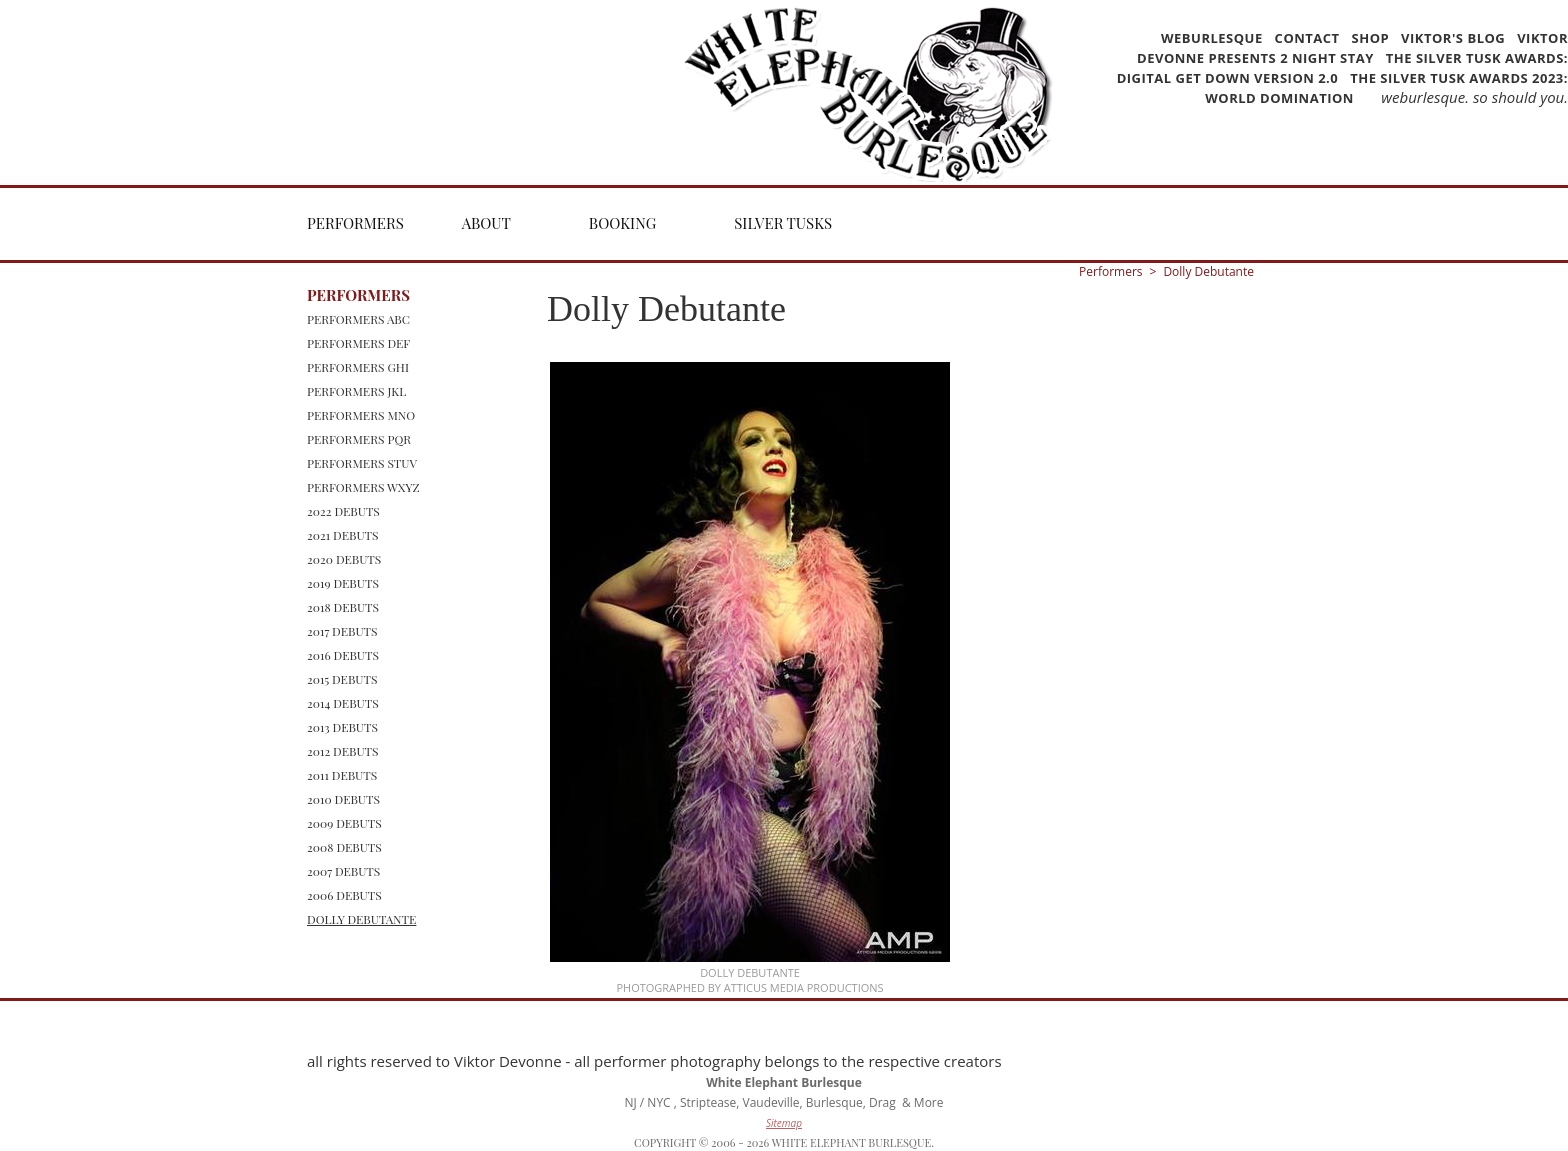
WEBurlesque (1214, 38)
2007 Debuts (343, 871)
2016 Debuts (343, 655)
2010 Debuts (343, 799)
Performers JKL (356, 391)
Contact (1307, 38)
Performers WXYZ (363, 487)
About (486, 223)
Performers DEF (358, 343)
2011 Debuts (342, 775)
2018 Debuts (343, 607)
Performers (355, 223)
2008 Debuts (344, 847)
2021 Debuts (343, 535)
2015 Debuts (342, 679)
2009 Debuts (344, 823)
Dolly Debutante (361, 919)
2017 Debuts (342, 631)
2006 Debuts (344, 895)
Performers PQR (359, 439)
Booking (622, 223)
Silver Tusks (783, 223)
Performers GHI (358, 367)
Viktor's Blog (1453, 38)
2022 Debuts (343, 511)
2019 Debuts (343, 583)
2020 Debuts (344, 559)
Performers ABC (358, 319)
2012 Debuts (343, 751)
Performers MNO (361, 415)
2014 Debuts (343, 703)
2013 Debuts (342, 727)
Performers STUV (362, 463)
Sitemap (784, 1123)
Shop (1371, 38)
